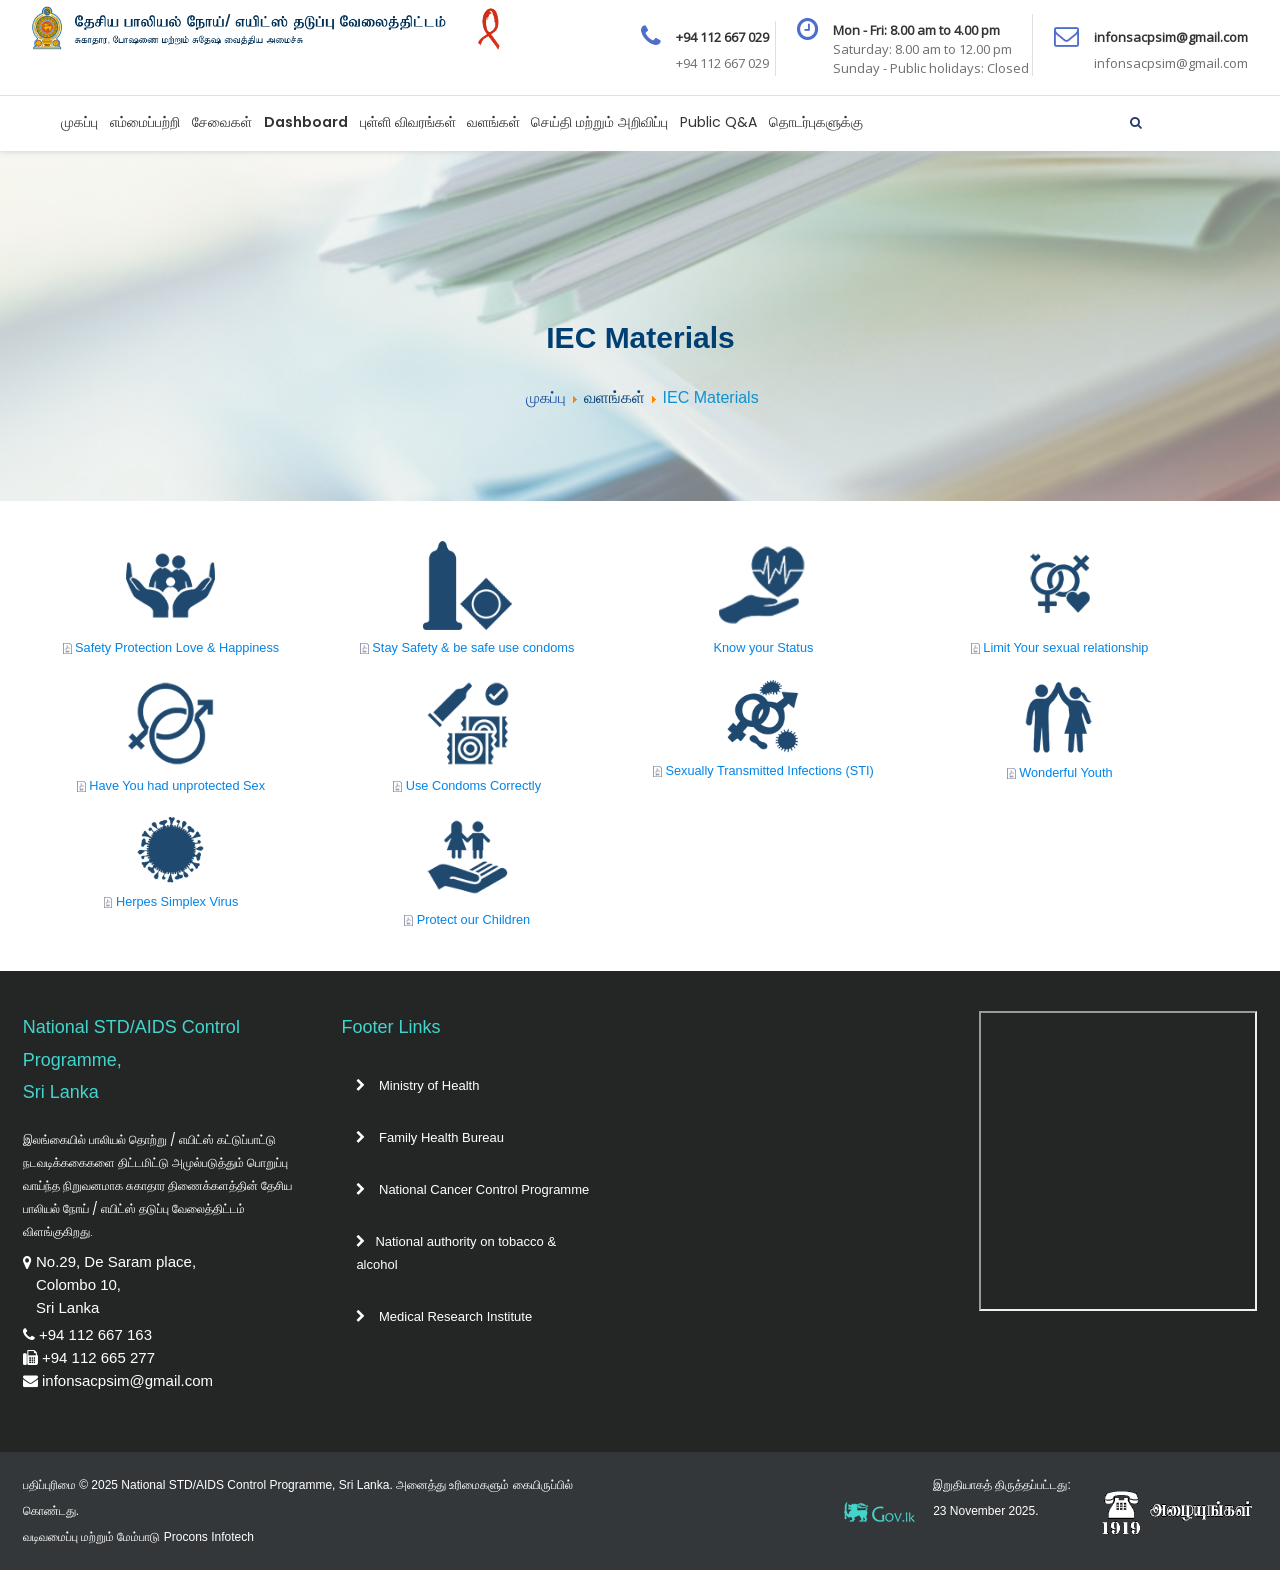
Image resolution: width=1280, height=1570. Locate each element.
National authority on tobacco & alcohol (456, 1253)
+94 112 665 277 (98, 1357)
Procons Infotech (209, 1537)
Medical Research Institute (444, 1316)
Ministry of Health (417, 1085)
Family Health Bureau (430, 1137)
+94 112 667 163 (95, 1334)
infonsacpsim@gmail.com (127, 1380)
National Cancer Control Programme (472, 1189)
